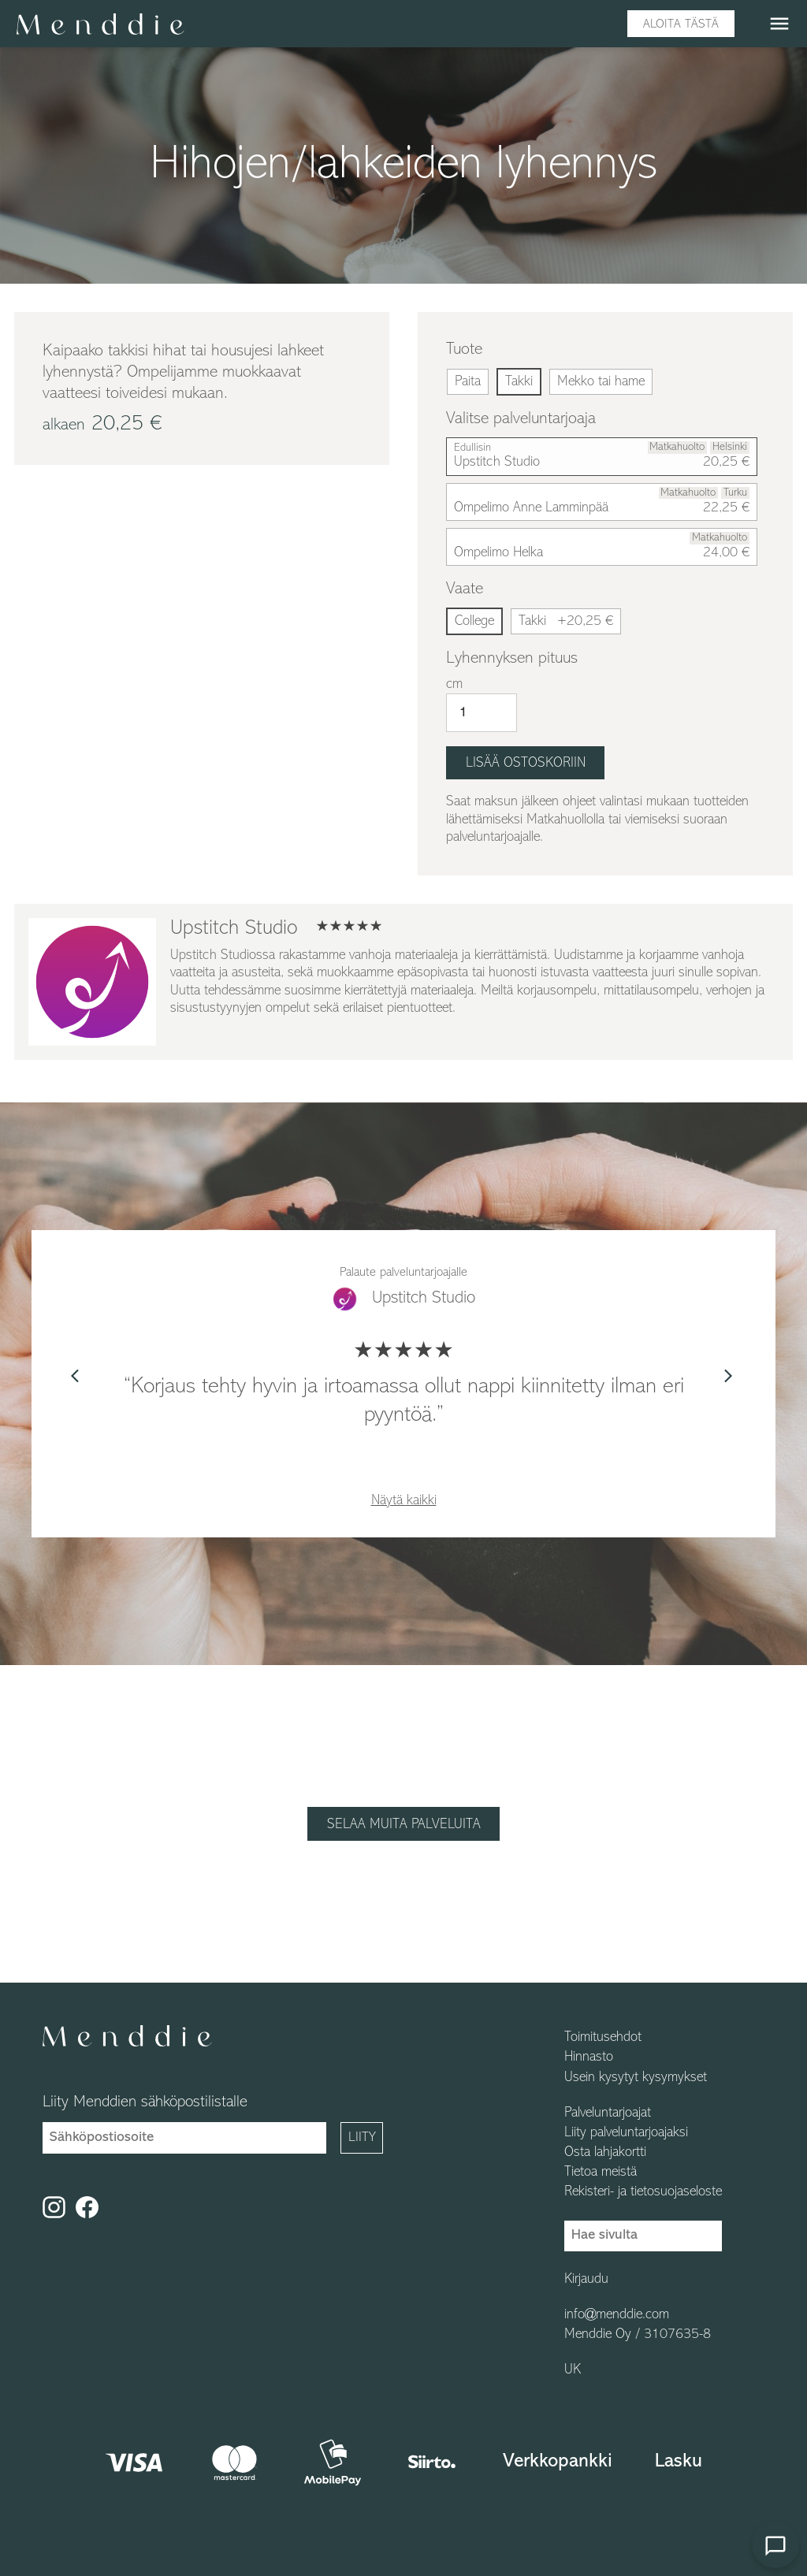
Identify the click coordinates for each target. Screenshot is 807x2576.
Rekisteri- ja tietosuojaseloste (643, 2192)
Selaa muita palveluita (404, 1824)
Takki (566, 621)
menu (779, 23)
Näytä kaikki (404, 1500)
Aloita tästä (681, 24)
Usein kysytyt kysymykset (635, 2078)
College (474, 621)
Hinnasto (588, 2057)
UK (572, 2370)
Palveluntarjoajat (607, 2113)
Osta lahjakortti (605, 2153)
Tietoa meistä (600, 2172)
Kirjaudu (586, 2280)
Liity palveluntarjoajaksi (626, 2133)
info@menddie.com (616, 2315)
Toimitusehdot (603, 2038)
